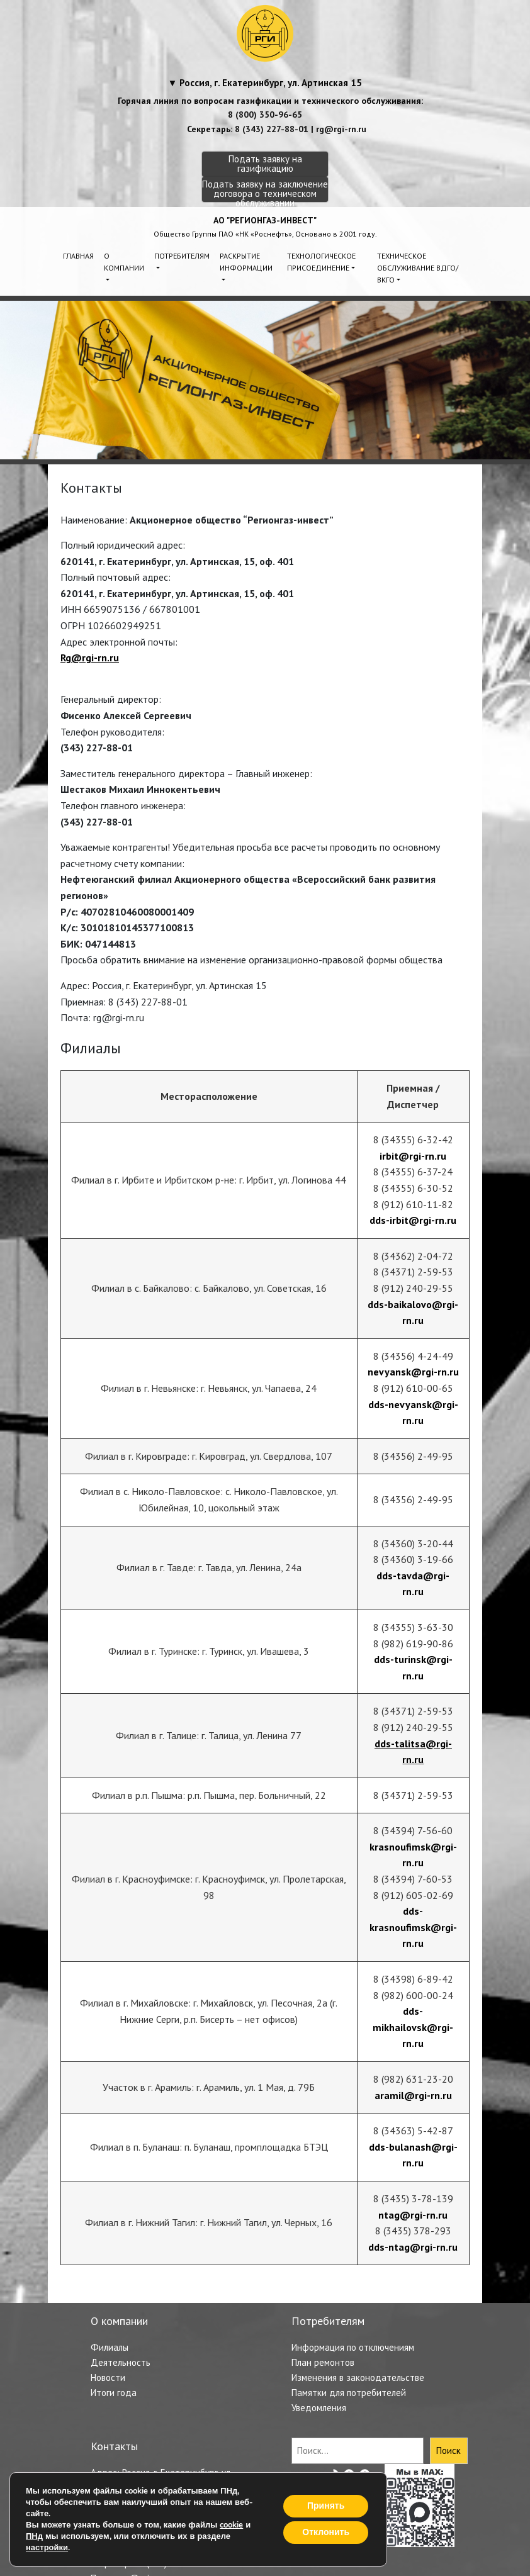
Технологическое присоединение (321, 261)
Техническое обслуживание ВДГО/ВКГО (417, 267)
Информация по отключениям (352, 2347)
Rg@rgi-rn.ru (89, 657)
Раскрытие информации (246, 261)
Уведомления (318, 2408)
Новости (108, 2377)
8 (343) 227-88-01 (271, 129)
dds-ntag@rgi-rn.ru (413, 2247)
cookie (231, 2525)
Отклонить (325, 2532)
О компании (124, 261)
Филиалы (109, 2347)
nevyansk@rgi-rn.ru (413, 1371)
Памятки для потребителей (348, 2393)
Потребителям (182, 255)
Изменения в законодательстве (357, 2377)
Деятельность (120, 2362)
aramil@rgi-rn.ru (413, 2095)
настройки (47, 2547)
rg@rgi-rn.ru (341, 129)
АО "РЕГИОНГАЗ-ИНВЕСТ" (265, 220)
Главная (78, 255)
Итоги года (114, 2393)
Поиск (448, 2450)
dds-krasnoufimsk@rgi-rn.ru (413, 1927)
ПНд (34, 2536)
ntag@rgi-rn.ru (413, 2215)
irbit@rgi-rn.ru (413, 1156)
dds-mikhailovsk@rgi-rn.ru (413, 2027)
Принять (325, 2506)
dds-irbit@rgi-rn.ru (412, 1220)
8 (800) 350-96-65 (265, 114)
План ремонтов (322, 2362)
